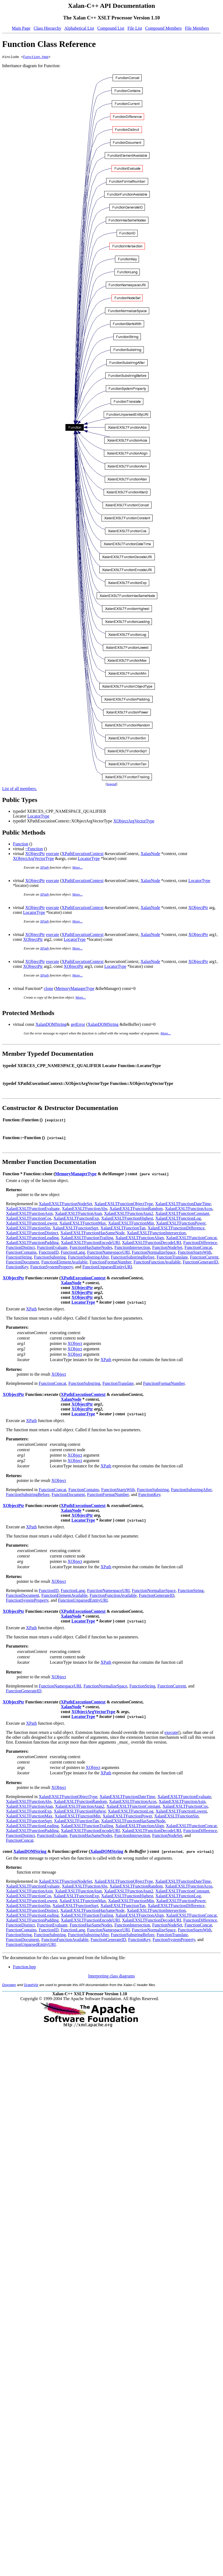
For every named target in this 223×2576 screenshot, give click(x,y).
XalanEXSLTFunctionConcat (191, 1238)
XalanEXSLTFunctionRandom (136, 1209)
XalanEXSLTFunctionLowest (31, 1224)
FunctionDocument (22, 1262)
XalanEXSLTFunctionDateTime (183, 1204)
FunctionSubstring (50, 1258)
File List (134, 28)
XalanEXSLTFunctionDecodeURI (151, 1243)
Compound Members (163, 28)
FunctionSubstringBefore (133, 1258)
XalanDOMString (51, 1025)
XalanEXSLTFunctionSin (28, 1228)
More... (77, 868)
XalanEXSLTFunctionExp (76, 1219)
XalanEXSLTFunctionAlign (139, 1238)
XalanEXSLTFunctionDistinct (32, 1233)
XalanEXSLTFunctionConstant (182, 1214)
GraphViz (31, 1986)
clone (48, 989)
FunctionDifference (200, 1243)
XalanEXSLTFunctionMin (131, 1224)
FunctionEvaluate (52, 1248)
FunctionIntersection (132, 1248)
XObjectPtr (35, 854)
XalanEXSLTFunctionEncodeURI (90, 1243)
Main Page (21, 28)
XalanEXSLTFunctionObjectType (123, 1204)
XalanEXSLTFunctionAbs (84, 1209)
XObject (75, 1344)
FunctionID (49, 1253)
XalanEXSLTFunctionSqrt (75, 1228)
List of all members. (19, 789)
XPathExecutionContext (83, 854)
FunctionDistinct (20, 1248)
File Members (197, 28)
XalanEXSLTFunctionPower (180, 1224)
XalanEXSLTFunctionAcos (188, 1209)
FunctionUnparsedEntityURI (107, 1267)
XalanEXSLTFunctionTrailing (87, 1238)
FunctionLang (73, 1253)
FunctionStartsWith (194, 1253)
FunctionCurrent (204, 1258)
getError (78, 1025)
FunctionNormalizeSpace (154, 1253)
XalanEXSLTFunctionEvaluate (33, 1209)
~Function (34, 849)
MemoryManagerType (75, 989)
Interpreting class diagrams (111, 1976)
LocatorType (38, 817)
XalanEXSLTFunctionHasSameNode (92, 1233)
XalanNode (150, 854)
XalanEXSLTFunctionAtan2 (128, 1214)
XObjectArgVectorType (133, 821)
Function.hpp (35, 57)
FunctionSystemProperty (51, 1267)
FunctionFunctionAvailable (157, 1262)
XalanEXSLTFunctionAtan (78, 1214)
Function (20, 844)
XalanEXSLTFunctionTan (122, 1228)
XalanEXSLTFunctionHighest (127, 1219)
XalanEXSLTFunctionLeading (32, 1238)
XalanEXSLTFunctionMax (83, 1224)
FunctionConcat (198, 1248)
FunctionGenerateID (200, 1262)
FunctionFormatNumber (110, 1262)
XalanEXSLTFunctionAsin (29, 1214)
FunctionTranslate (172, 1258)
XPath (44, 868)
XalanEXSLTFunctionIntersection (156, 1233)
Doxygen (9, 1986)
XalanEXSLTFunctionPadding (32, 1243)
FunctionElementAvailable (64, 1262)
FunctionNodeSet (167, 1248)
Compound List (110, 28)
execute (52, 854)
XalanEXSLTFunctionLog (178, 1219)
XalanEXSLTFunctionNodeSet (65, 1204)
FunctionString (19, 1258)
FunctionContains (21, 1253)
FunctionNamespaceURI (108, 1253)
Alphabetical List (79, 28)
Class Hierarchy (47, 28)
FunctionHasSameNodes (90, 1248)
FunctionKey (17, 1267)
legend (111, 785)
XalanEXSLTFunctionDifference (176, 1228)
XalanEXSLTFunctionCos (28, 1219)
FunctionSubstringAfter (88, 1258)
